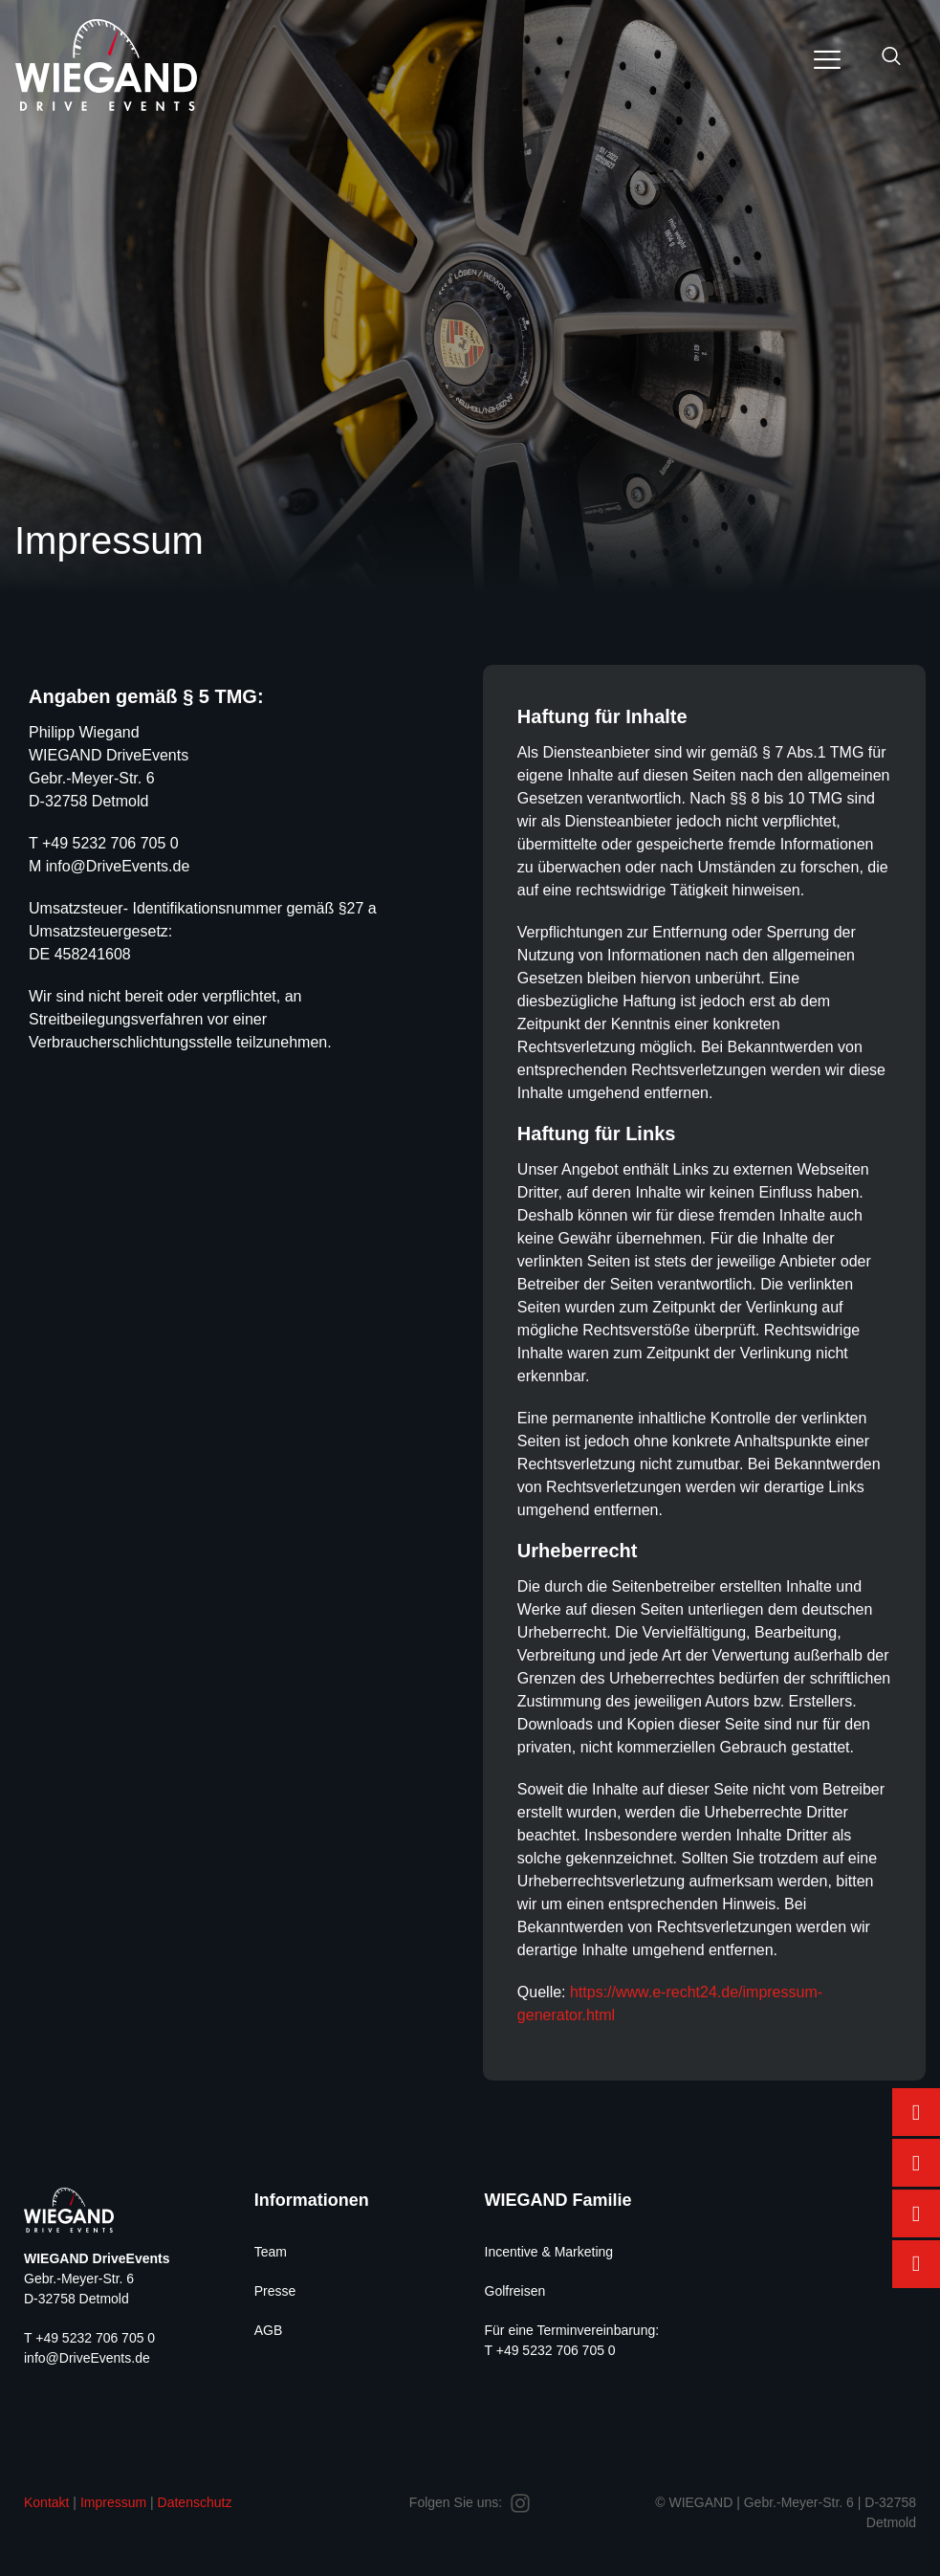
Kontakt (46, 2502)
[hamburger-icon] (826, 62)
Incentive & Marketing (549, 2251)
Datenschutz (195, 2502)
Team (270, 2251)
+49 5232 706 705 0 (110, 843)
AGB (268, 2330)
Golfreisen (515, 2291)
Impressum (113, 2502)
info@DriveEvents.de (118, 866)
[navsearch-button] (891, 57)
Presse (275, 2291)
